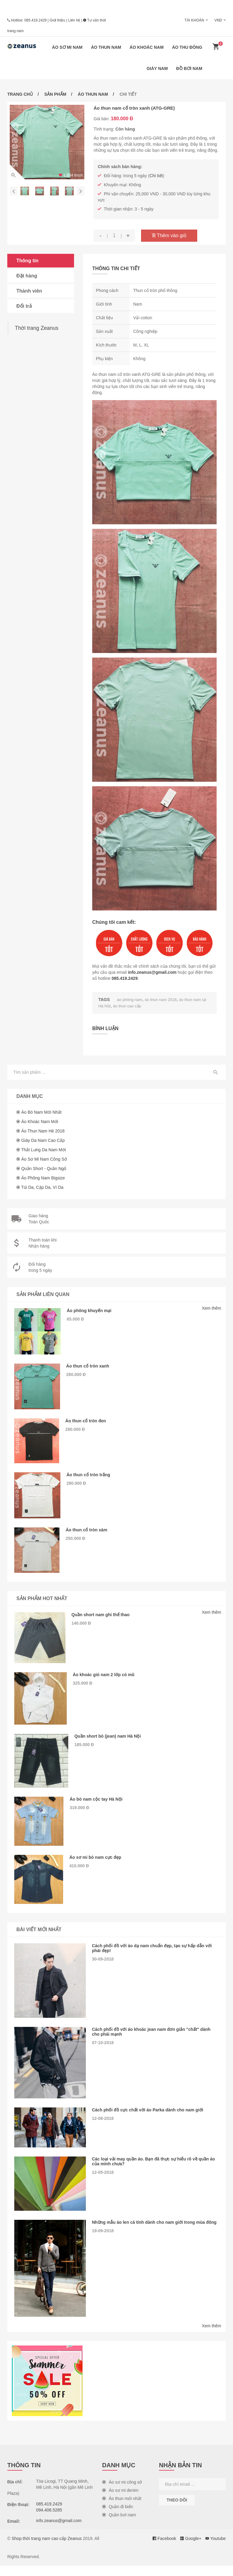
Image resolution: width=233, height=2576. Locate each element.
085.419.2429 (35, 20)
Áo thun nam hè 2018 (43, 1130)
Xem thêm (211, 1307)
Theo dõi (177, 2510)
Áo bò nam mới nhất (41, 1111)
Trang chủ (20, 94)
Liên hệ (74, 20)
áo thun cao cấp (135, 1005)
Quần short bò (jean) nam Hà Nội (111, 1742)
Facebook (164, 2548)
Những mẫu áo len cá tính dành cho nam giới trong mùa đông (152, 2235)
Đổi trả (24, 306)
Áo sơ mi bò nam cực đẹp (98, 1866)
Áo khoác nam (147, 47)
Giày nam (157, 68)
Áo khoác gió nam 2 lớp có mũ (107, 1680)
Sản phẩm (55, 94)
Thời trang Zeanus (36, 328)
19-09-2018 (103, 2246)
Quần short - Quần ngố (43, 1167)
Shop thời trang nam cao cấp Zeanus (47, 2548)
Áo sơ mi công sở (122, 2492)
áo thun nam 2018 (164, 999)
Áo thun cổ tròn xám (88, 1532)
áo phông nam (130, 999)
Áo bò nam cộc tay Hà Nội (99, 1807)
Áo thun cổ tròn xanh (90, 1366)
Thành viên (29, 290)
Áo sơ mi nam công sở (44, 1158)
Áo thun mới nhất (121, 2508)
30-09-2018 (103, 1969)
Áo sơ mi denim (120, 2500)
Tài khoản (194, 20)
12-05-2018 (103, 2182)
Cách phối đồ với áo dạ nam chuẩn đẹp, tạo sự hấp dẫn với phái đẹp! (155, 1958)
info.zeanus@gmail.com (152, 972)
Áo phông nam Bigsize (43, 1177)
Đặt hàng (26, 275)
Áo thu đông (187, 47)
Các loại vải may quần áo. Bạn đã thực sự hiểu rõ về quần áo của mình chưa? (154, 2172)
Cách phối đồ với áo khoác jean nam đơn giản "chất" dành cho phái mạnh (155, 2042)
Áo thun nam (106, 47)
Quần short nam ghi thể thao (104, 1618)
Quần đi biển (117, 2517)
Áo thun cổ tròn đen (87, 1421)
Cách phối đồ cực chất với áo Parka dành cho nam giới (151, 2120)
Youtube (215, 2548)
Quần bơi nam (119, 2525)
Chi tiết (156, 175)
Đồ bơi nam (189, 68)
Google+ (190, 2548)
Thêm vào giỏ (169, 235)
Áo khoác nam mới (39, 1121)
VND (218, 20)
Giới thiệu (57, 20)
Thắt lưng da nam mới (43, 1149)
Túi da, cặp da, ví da (42, 1186)
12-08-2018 (103, 2128)
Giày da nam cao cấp (43, 1139)
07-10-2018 (103, 2053)
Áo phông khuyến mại (91, 1309)
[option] (47, 142)
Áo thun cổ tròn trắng (90, 1476)
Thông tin (27, 260)
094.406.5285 (49, 2520)
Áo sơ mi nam (67, 47)
